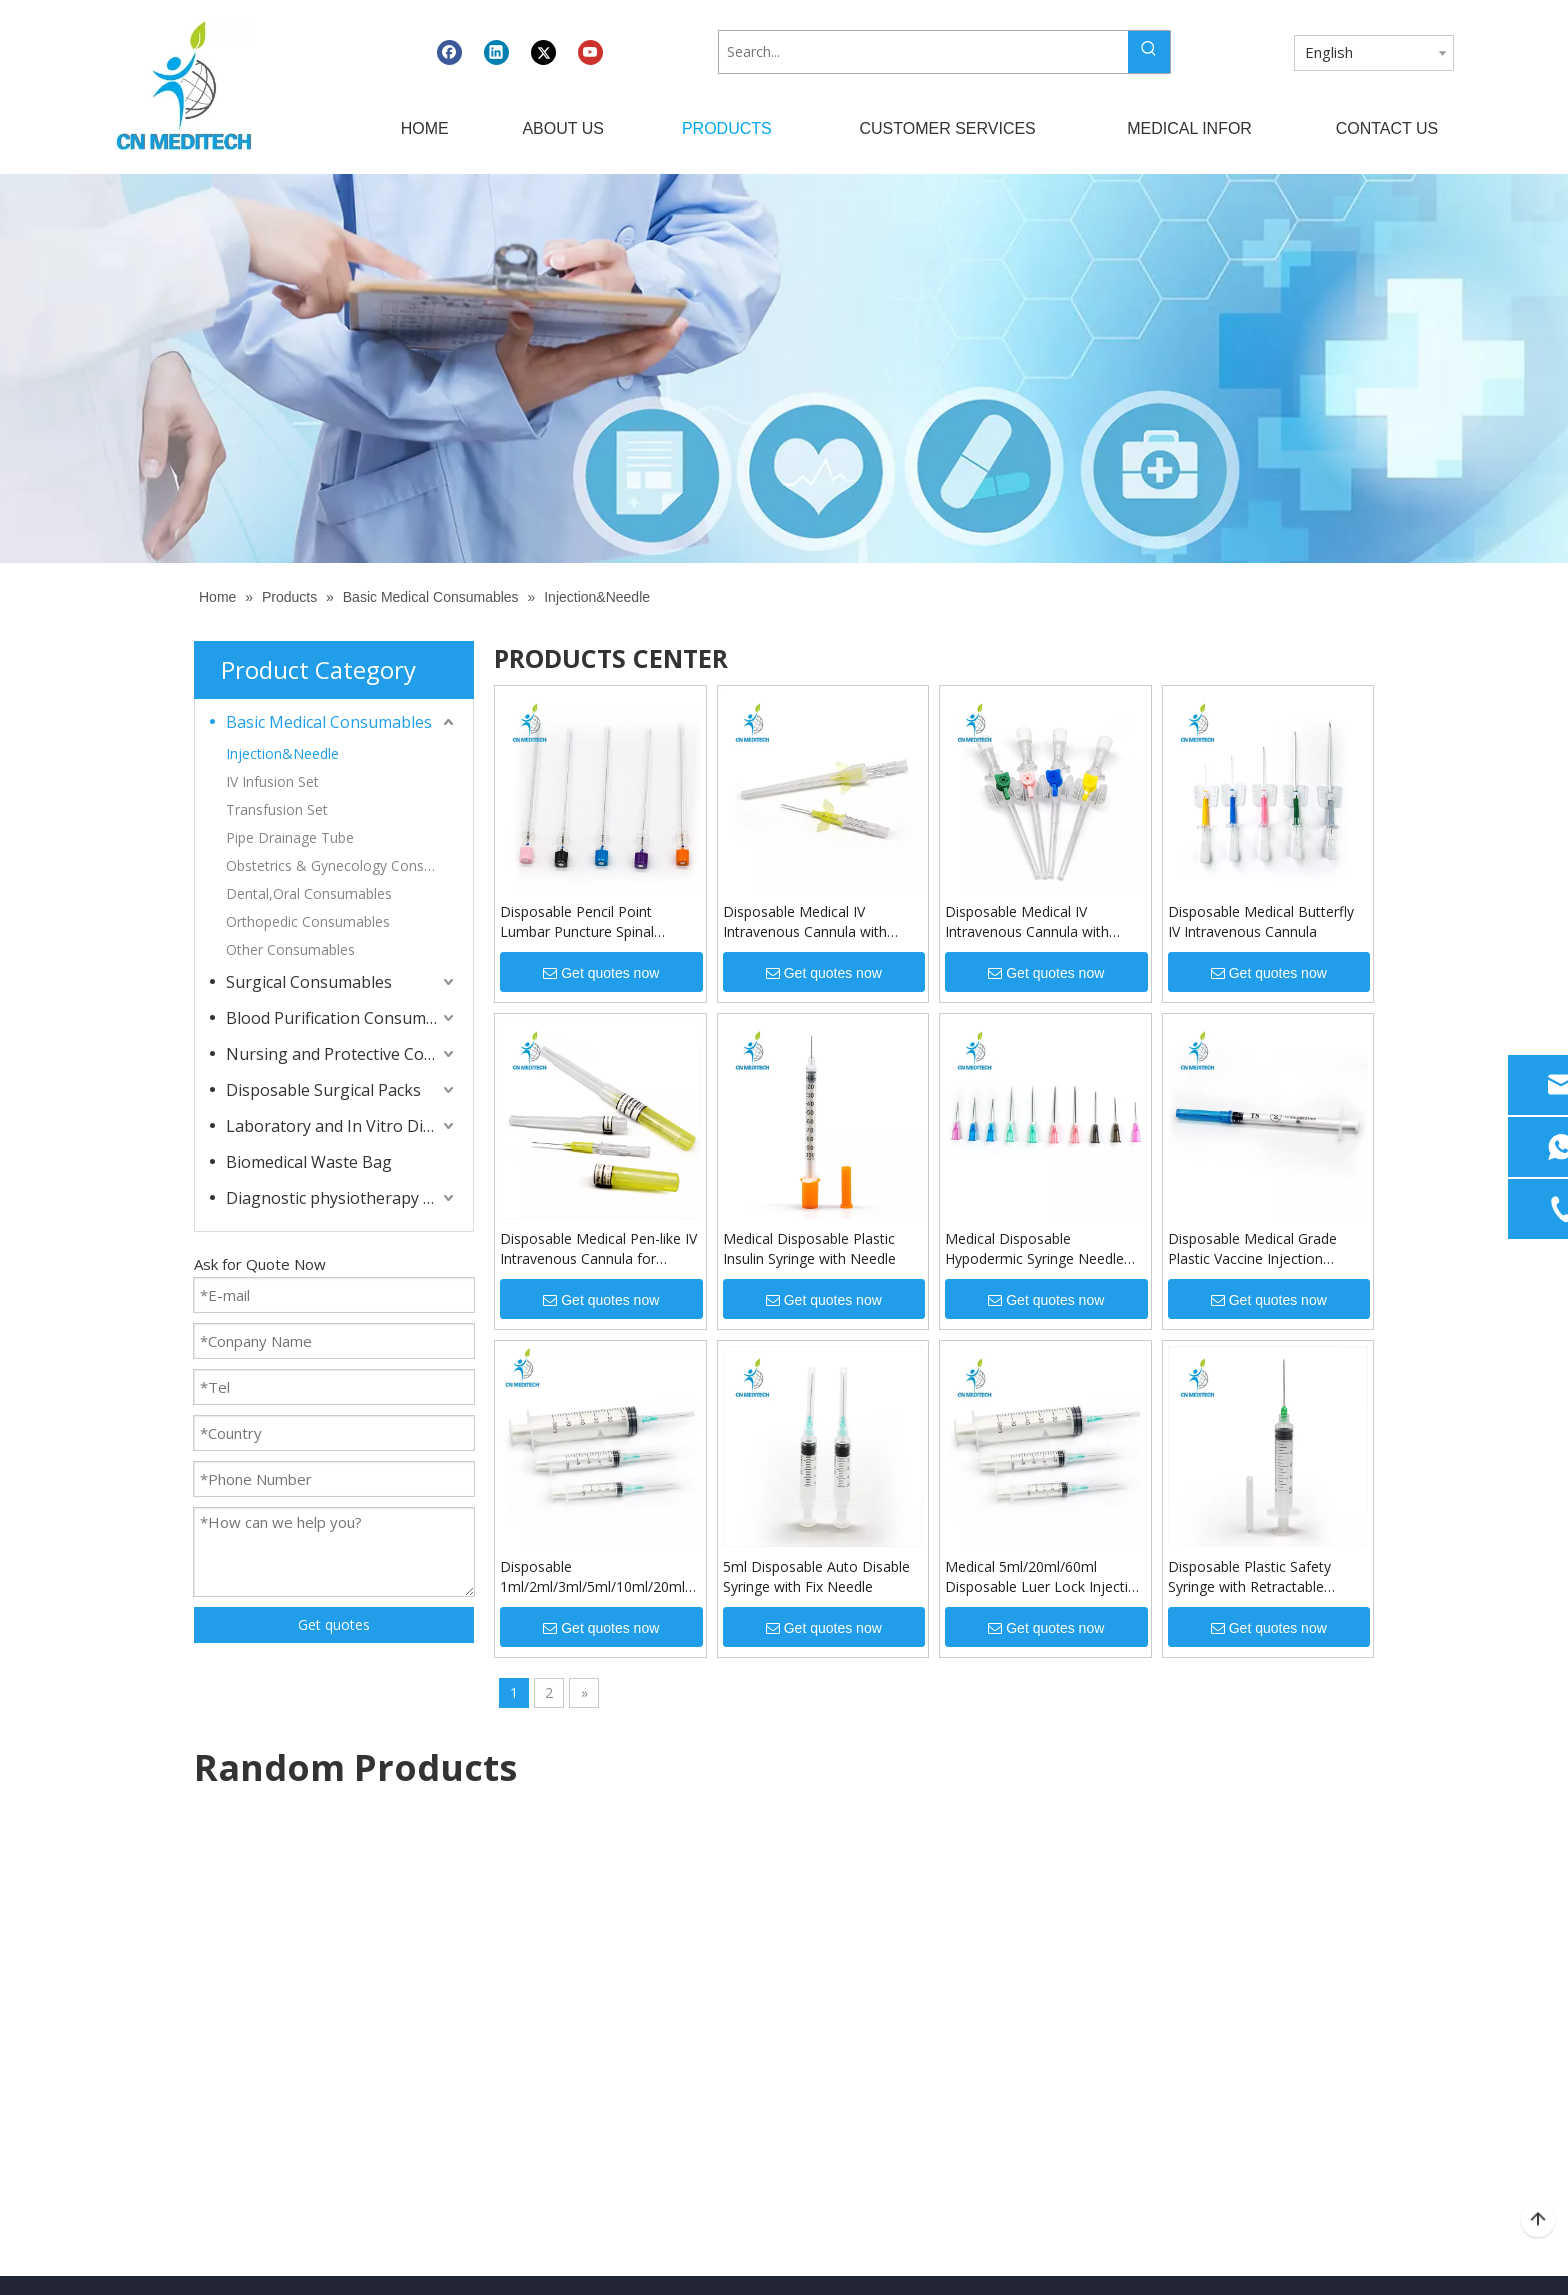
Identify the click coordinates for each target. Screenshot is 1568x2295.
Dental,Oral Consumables (309, 893)
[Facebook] (449, 52)
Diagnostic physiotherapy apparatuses (342, 1198)
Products (483, 1988)
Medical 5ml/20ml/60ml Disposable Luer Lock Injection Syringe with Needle (1045, 1577)
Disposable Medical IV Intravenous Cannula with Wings (805, 922)
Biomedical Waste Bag (309, 1162)
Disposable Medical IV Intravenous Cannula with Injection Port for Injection (1030, 922)
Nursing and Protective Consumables (342, 1054)
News (472, 2061)
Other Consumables (290, 949)
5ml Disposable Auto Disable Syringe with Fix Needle (816, 1576)
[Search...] (923, 52)
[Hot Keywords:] (1149, 52)
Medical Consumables (865, 1952)
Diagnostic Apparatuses (871, 1916)
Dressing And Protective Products (903, 1988)
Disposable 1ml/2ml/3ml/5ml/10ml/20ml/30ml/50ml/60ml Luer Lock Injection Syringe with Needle (600, 1577)
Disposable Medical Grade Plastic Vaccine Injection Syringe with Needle (1252, 1249)
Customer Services (514, 2025)
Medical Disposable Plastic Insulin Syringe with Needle (809, 1248)
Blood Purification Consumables (342, 1018)
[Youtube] (590, 52)
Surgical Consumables (309, 982)
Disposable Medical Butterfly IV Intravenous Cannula (1261, 921)
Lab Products (837, 2025)
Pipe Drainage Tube (290, 837)
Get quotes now (601, 973)
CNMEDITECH (654, 2261)
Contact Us (490, 2097)
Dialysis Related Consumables (891, 2061)
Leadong (1061, 2261)
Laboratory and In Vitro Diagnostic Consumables (342, 1126)
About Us (484, 1952)
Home (474, 1916)
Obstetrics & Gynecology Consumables (342, 865)
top (1538, 2220)
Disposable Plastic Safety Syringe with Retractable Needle (1249, 1577)
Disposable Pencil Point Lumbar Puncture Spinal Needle (577, 922)
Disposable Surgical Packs (323, 1090)
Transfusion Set (277, 809)
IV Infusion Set (272, 781)
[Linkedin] (496, 52)
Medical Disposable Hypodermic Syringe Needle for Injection (1034, 1249)
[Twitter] (543, 52)
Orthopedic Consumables (308, 921)
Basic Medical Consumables (329, 722)
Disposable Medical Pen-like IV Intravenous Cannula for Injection (598, 1249)
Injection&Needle (282, 753)
